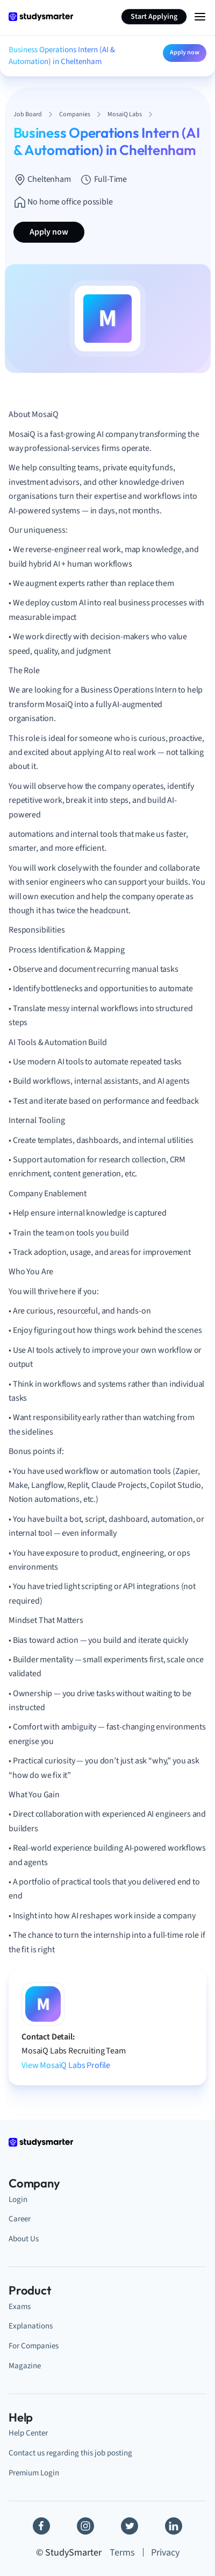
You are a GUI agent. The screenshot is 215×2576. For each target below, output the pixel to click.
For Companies (34, 2346)
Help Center (28, 2433)
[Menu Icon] (200, 16)
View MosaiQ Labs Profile (66, 2065)
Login (18, 2199)
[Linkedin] (173, 2526)
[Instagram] (85, 2526)
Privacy (165, 2552)
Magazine (25, 2366)
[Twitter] (129, 2526)
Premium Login (34, 2473)
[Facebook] (41, 2526)
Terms (122, 2552)
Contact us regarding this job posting (70, 2453)
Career (20, 2219)
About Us (24, 2239)
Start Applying (154, 16)
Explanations (31, 2326)
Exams (20, 2306)
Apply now (184, 52)
